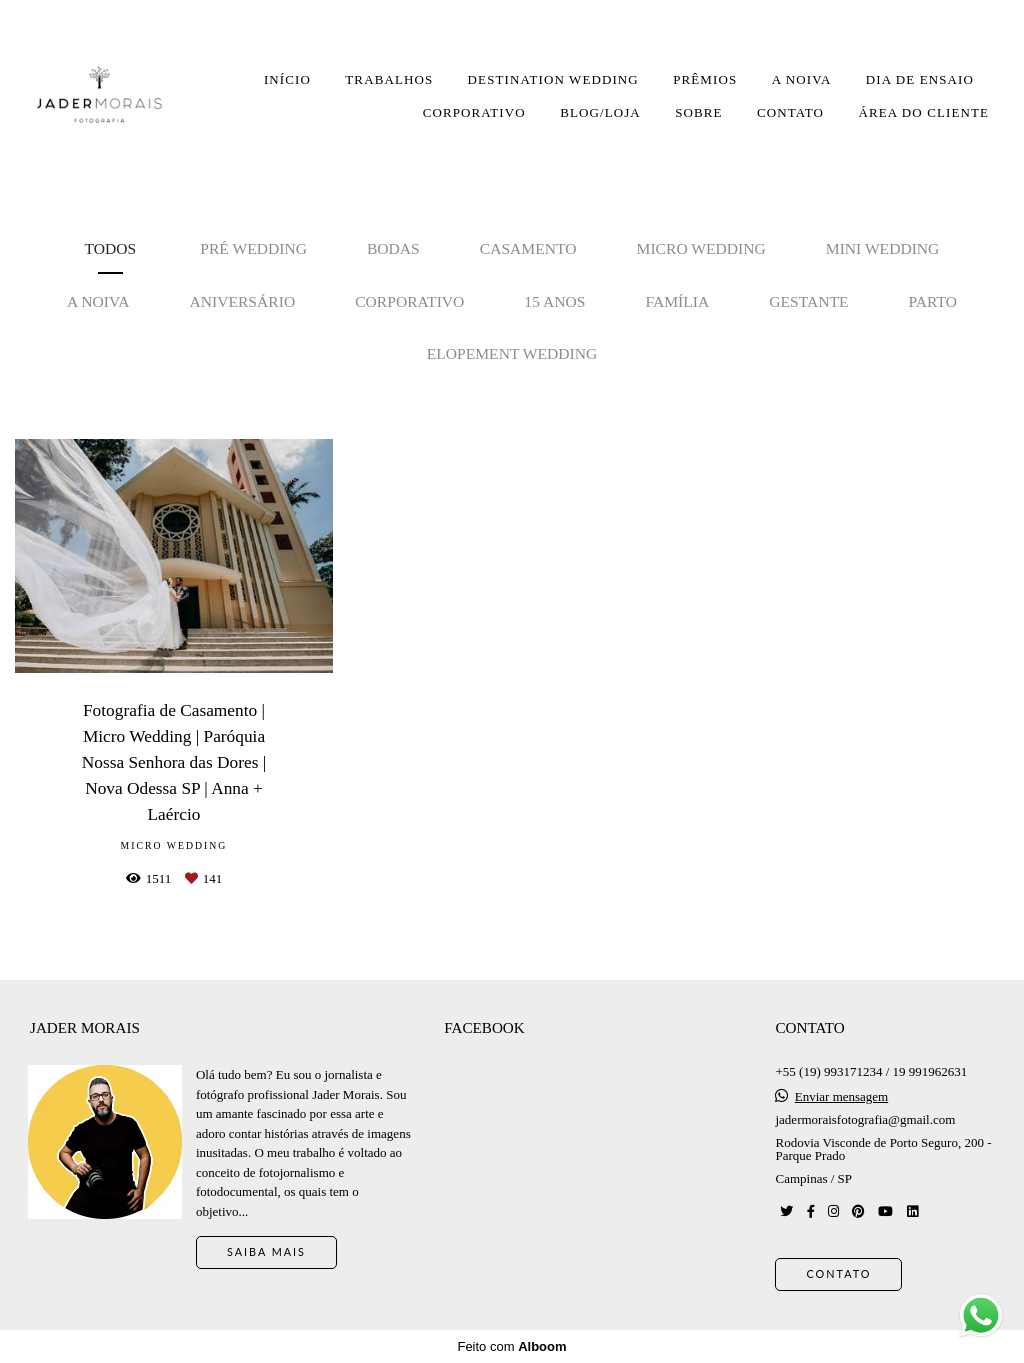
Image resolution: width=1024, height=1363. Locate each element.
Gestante (808, 301)
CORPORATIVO (474, 112)
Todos (111, 248)
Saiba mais (266, 1251)
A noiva (98, 301)
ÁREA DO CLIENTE (923, 112)
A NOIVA (802, 79)
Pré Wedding (253, 248)
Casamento (528, 248)
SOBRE (698, 112)
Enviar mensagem (842, 1096)
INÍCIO (287, 79)
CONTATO (790, 112)
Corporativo (409, 301)
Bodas (393, 248)
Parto (933, 301)
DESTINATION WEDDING (553, 79)
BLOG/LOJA (600, 112)
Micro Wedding (701, 248)
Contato (838, 1273)
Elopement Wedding (512, 353)
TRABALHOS (389, 79)
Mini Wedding (883, 248)
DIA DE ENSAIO (920, 79)
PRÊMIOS (705, 79)
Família (677, 301)
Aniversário (242, 301)
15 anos (554, 301)
